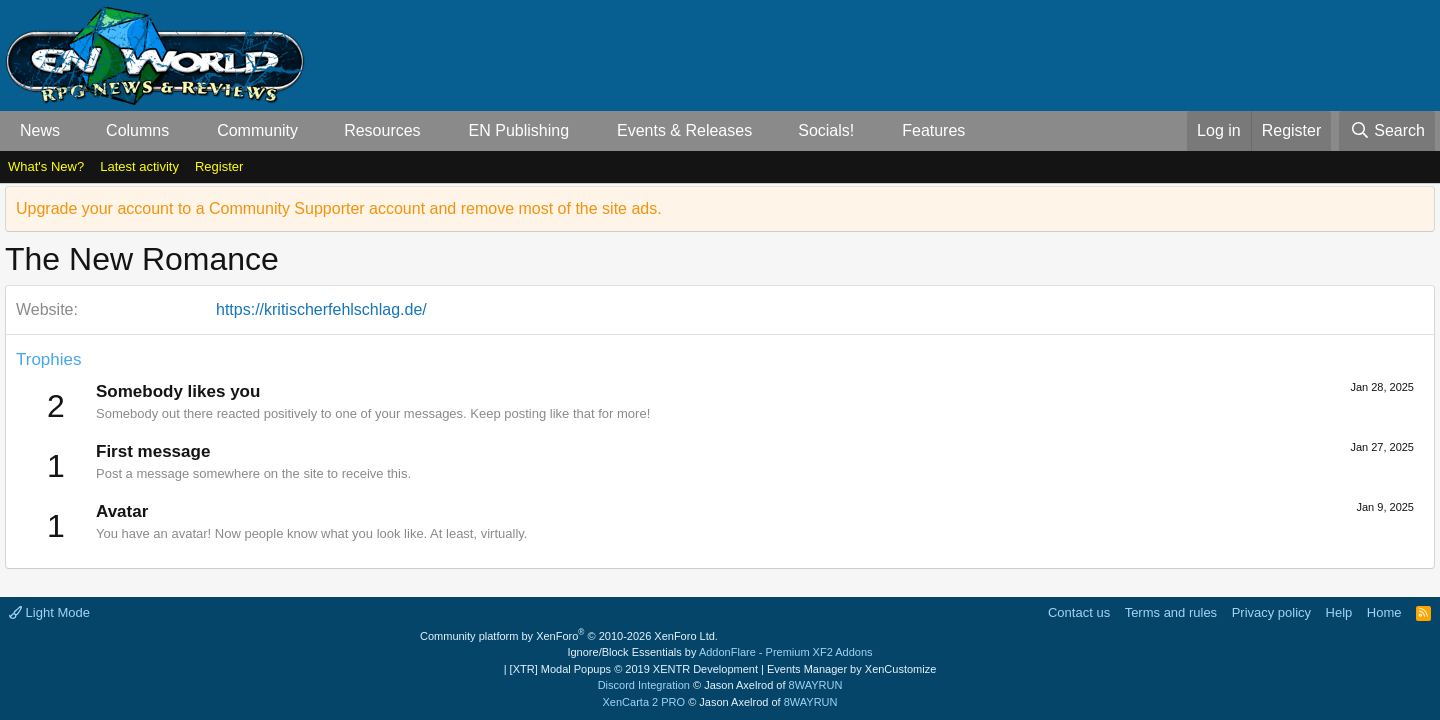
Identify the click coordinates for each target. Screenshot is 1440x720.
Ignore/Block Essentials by (719, 652)
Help (1339, 612)
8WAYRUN (816, 685)
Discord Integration (644, 685)
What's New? (46, 166)
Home (1384, 612)
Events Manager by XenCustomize (851, 669)
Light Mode (49, 612)
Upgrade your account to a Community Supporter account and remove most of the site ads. (339, 208)
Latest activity (139, 166)
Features (933, 130)
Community (257, 130)
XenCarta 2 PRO (644, 702)
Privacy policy (1271, 612)
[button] (76, 131)
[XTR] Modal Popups (634, 669)
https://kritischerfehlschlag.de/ (321, 309)
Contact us (1079, 612)
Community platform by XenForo (569, 636)
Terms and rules (1171, 612)
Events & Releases (684, 130)
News (40, 130)
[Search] (1387, 131)
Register (219, 166)
